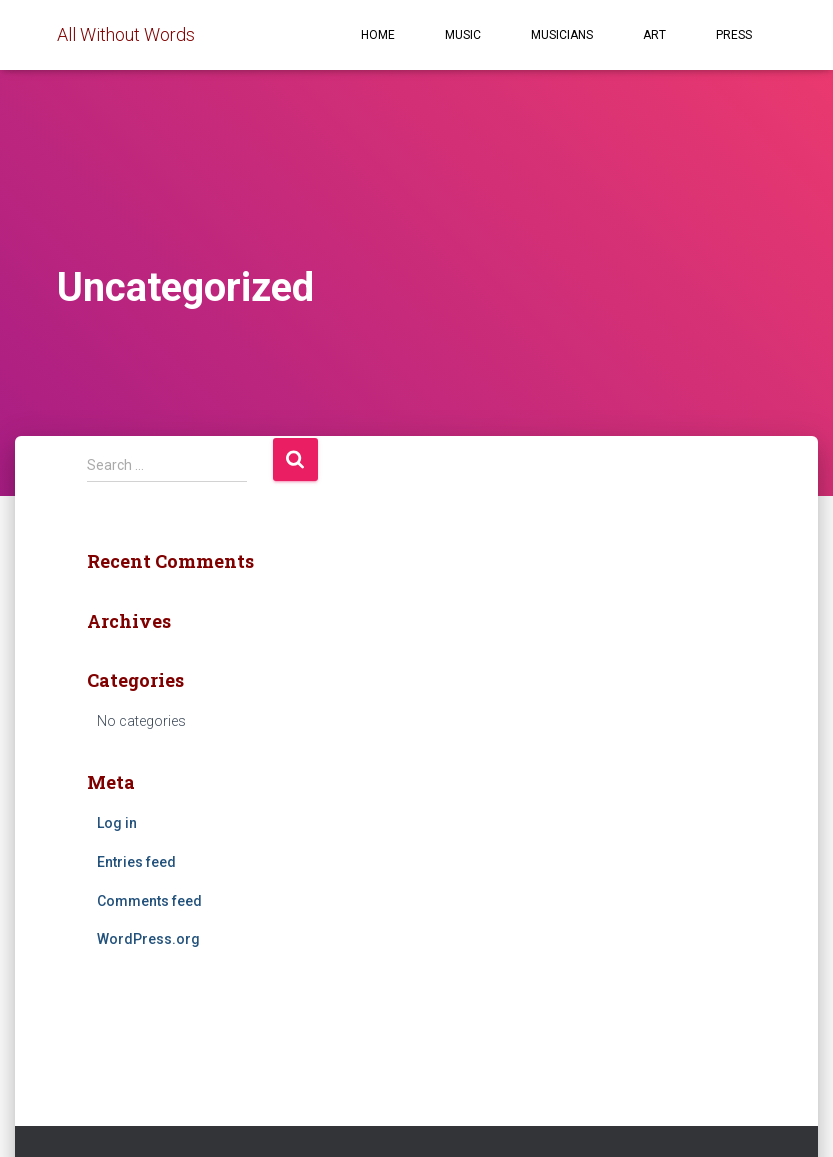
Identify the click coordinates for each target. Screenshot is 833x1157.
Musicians (562, 35)
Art (654, 35)
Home (378, 35)
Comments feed (149, 901)
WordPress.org (148, 939)
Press (734, 35)
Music (463, 35)
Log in (117, 823)
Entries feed (136, 862)
